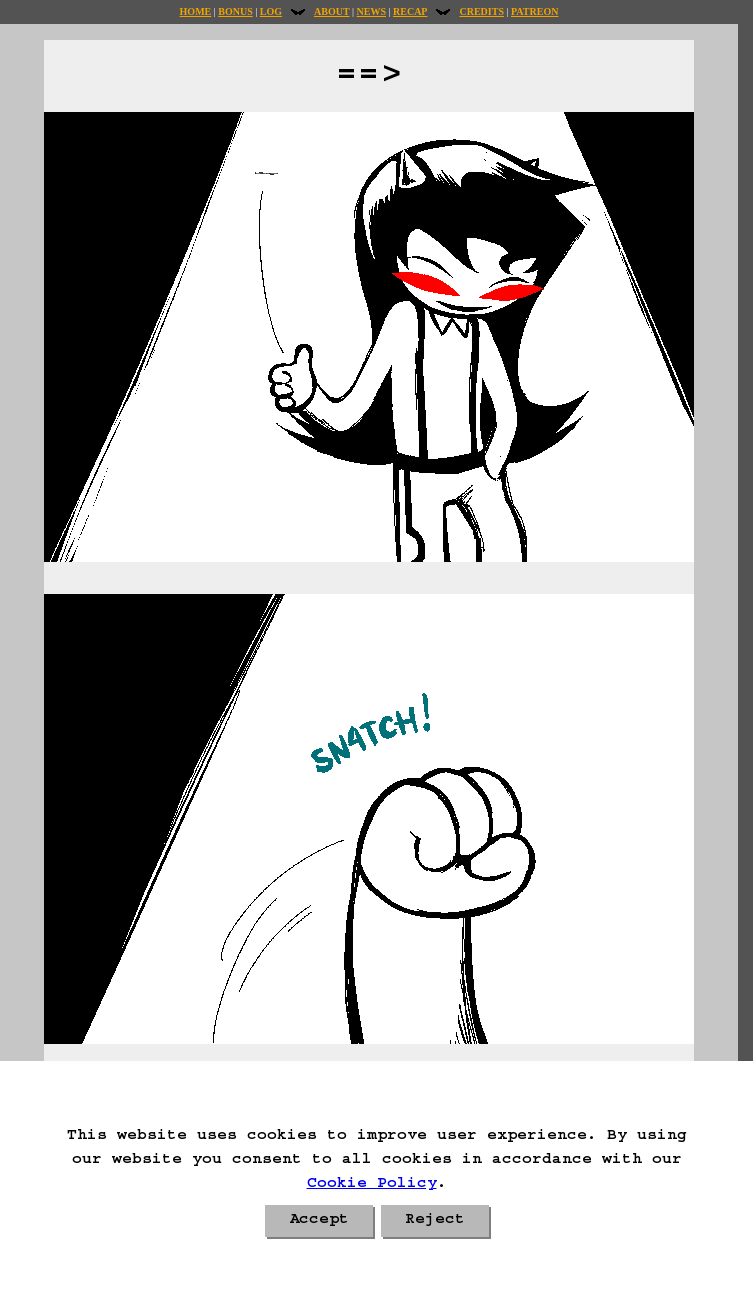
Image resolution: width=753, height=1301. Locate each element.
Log (271, 11)
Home (196, 11)
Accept (319, 1221)
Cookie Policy (372, 1185)
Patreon (534, 11)
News (371, 11)
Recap (410, 11)
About (332, 11)
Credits (481, 11)
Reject (435, 1221)
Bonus (235, 11)
